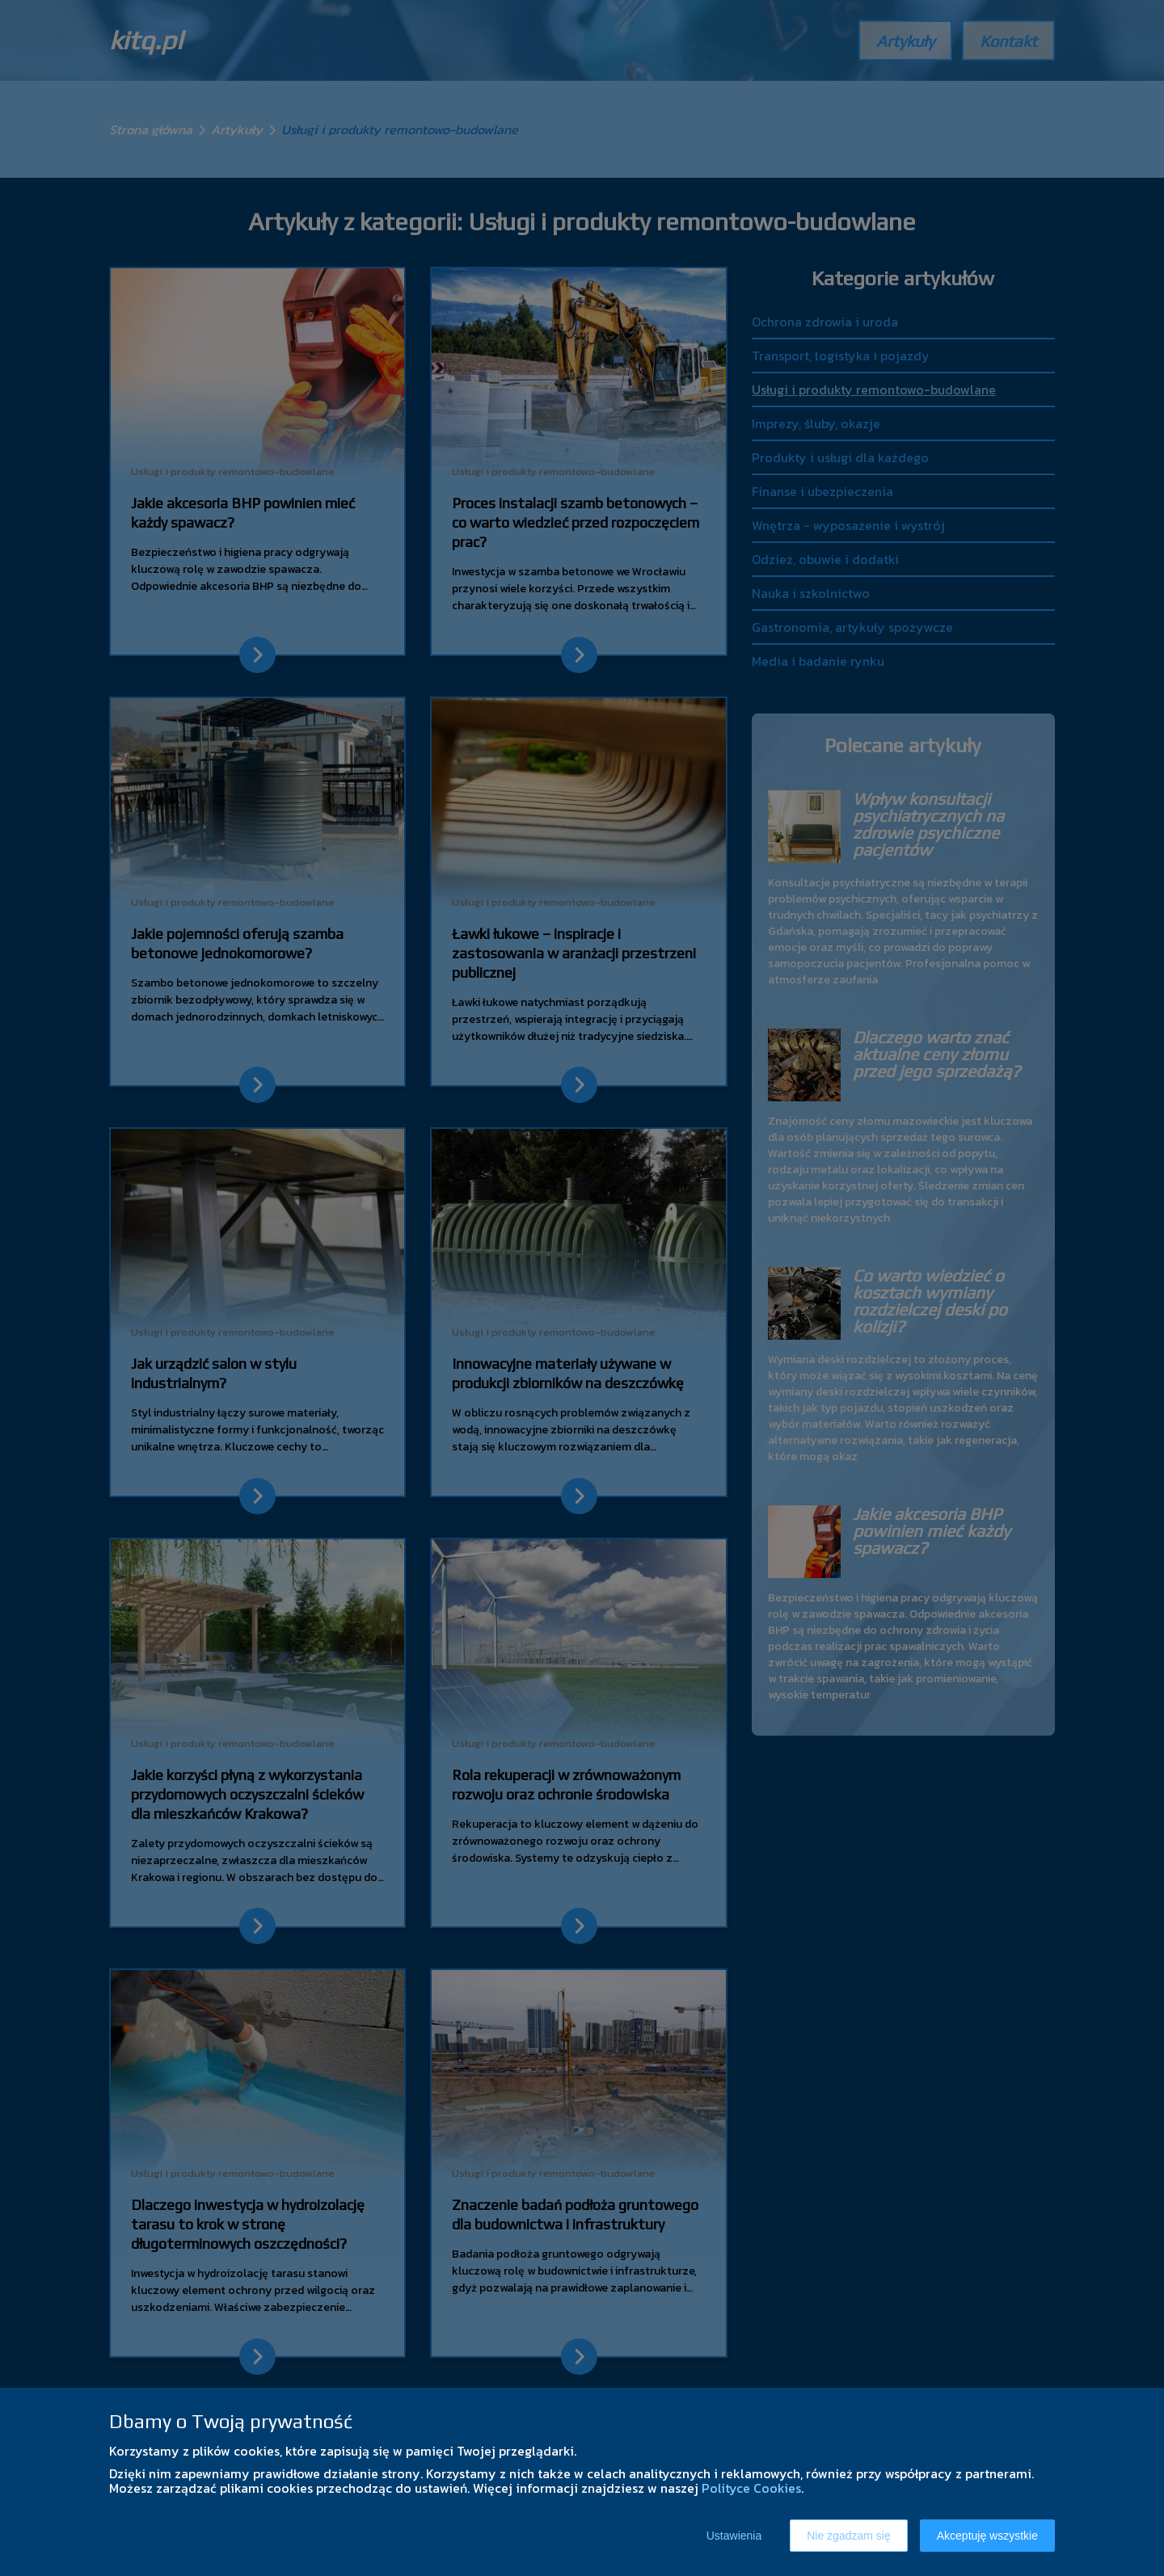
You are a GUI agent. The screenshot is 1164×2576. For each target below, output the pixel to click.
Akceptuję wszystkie (987, 2535)
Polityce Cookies (751, 2488)
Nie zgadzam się (849, 2535)
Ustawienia (733, 2535)
